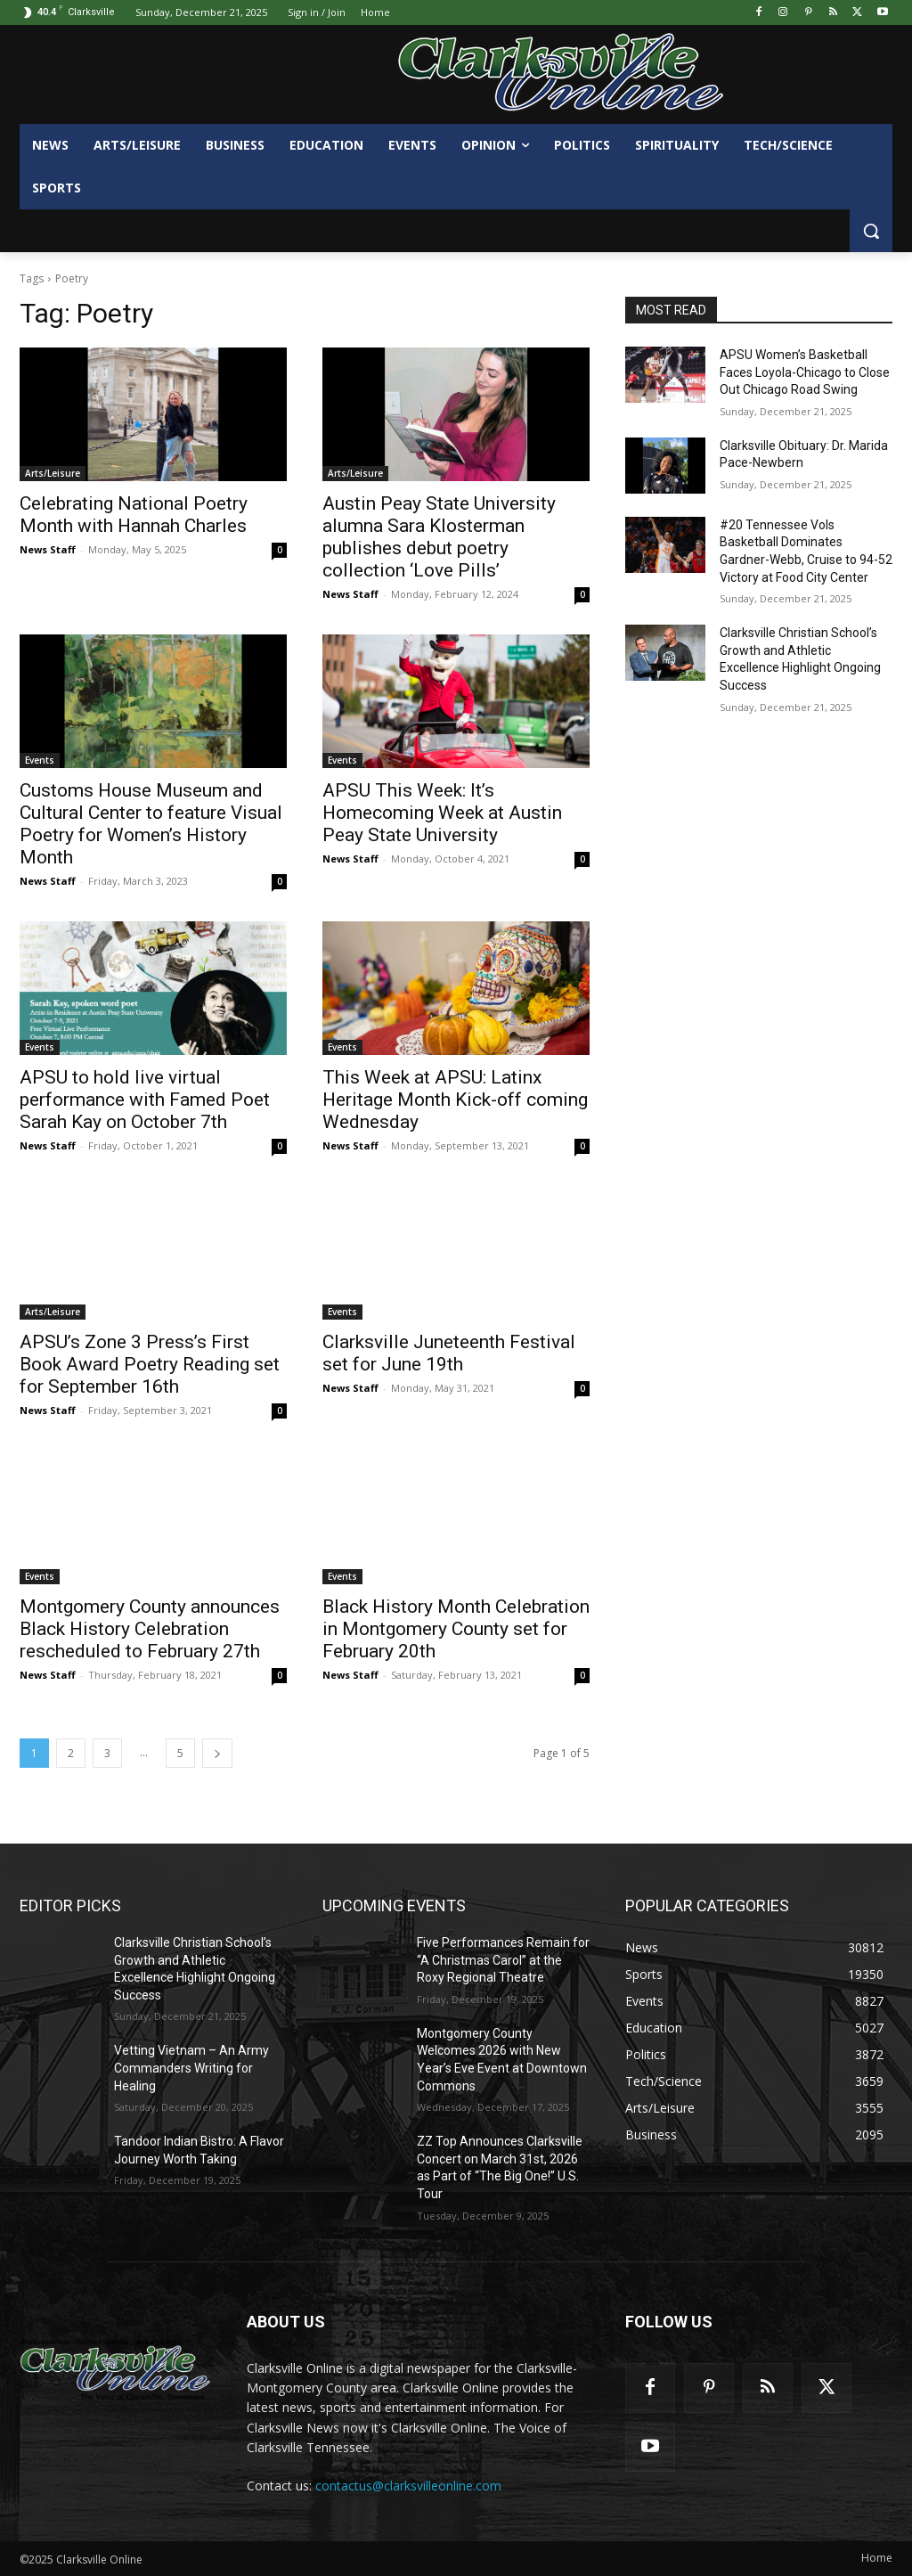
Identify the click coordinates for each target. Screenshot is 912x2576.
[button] (871, 230)
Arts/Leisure (52, 473)
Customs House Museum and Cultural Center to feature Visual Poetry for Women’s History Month (151, 824)
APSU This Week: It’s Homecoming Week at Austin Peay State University (442, 813)
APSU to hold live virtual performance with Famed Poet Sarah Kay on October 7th (145, 1100)
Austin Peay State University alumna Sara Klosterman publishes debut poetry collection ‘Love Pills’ (439, 537)
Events (39, 760)
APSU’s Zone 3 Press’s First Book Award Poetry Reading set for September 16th (150, 1364)
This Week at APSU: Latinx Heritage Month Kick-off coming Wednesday (455, 1100)
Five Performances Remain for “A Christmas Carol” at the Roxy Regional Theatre (503, 1959)
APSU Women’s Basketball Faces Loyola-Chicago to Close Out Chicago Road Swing (805, 372)
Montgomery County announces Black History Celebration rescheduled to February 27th (150, 1629)
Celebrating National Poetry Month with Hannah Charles (134, 514)
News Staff (48, 549)
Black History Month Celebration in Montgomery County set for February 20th (456, 1629)
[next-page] (217, 1753)
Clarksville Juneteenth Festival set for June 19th (448, 1353)
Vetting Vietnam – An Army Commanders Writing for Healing (191, 2067)
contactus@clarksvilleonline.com (408, 2485)
